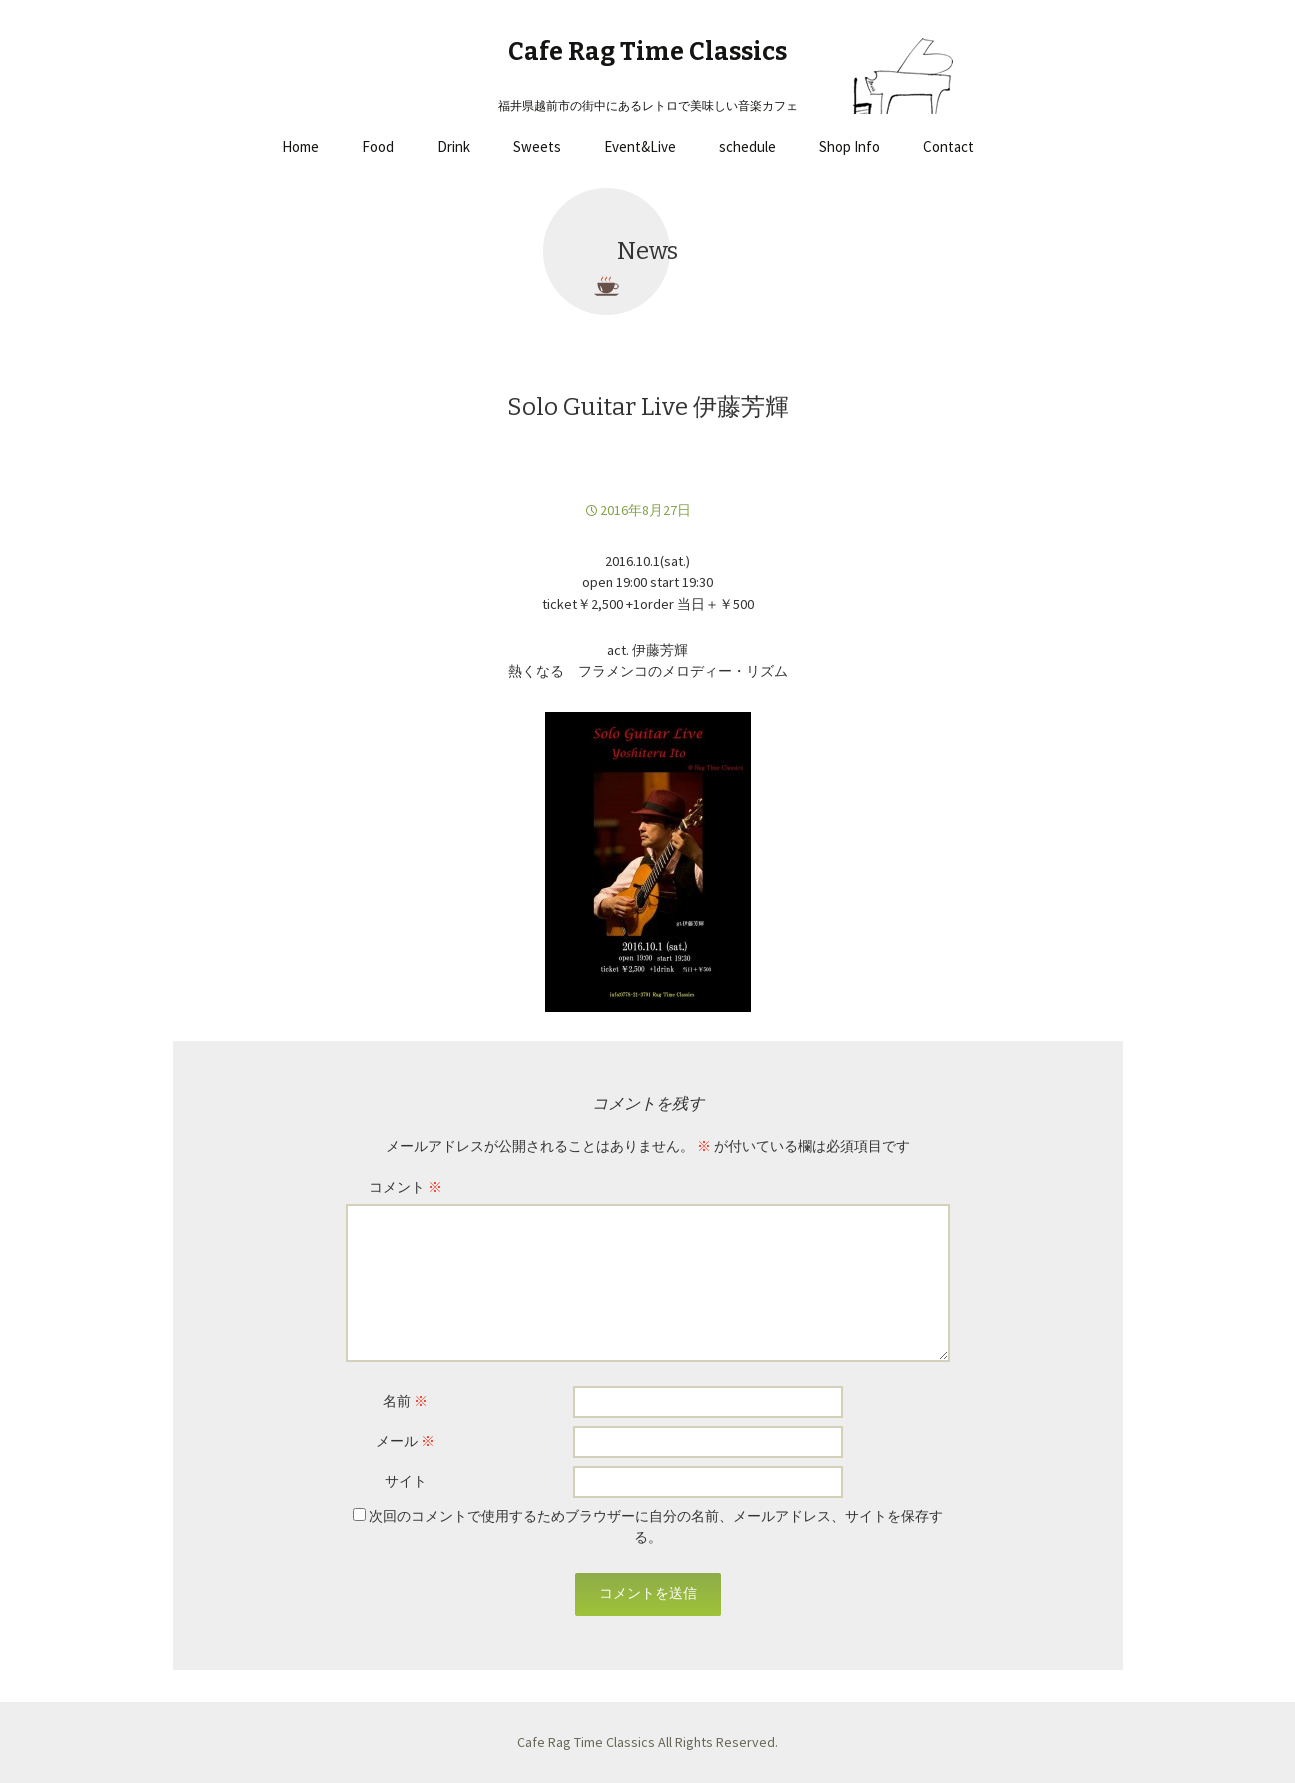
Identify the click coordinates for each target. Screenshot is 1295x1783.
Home (300, 146)
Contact (948, 146)
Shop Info (849, 146)
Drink (453, 146)
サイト (406, 1481)
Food (378, 146)
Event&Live (640, 146)
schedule (747, 146)
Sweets (537, 146)
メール (405, 1441)
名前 (405, 1401)
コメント (405, 1187)
